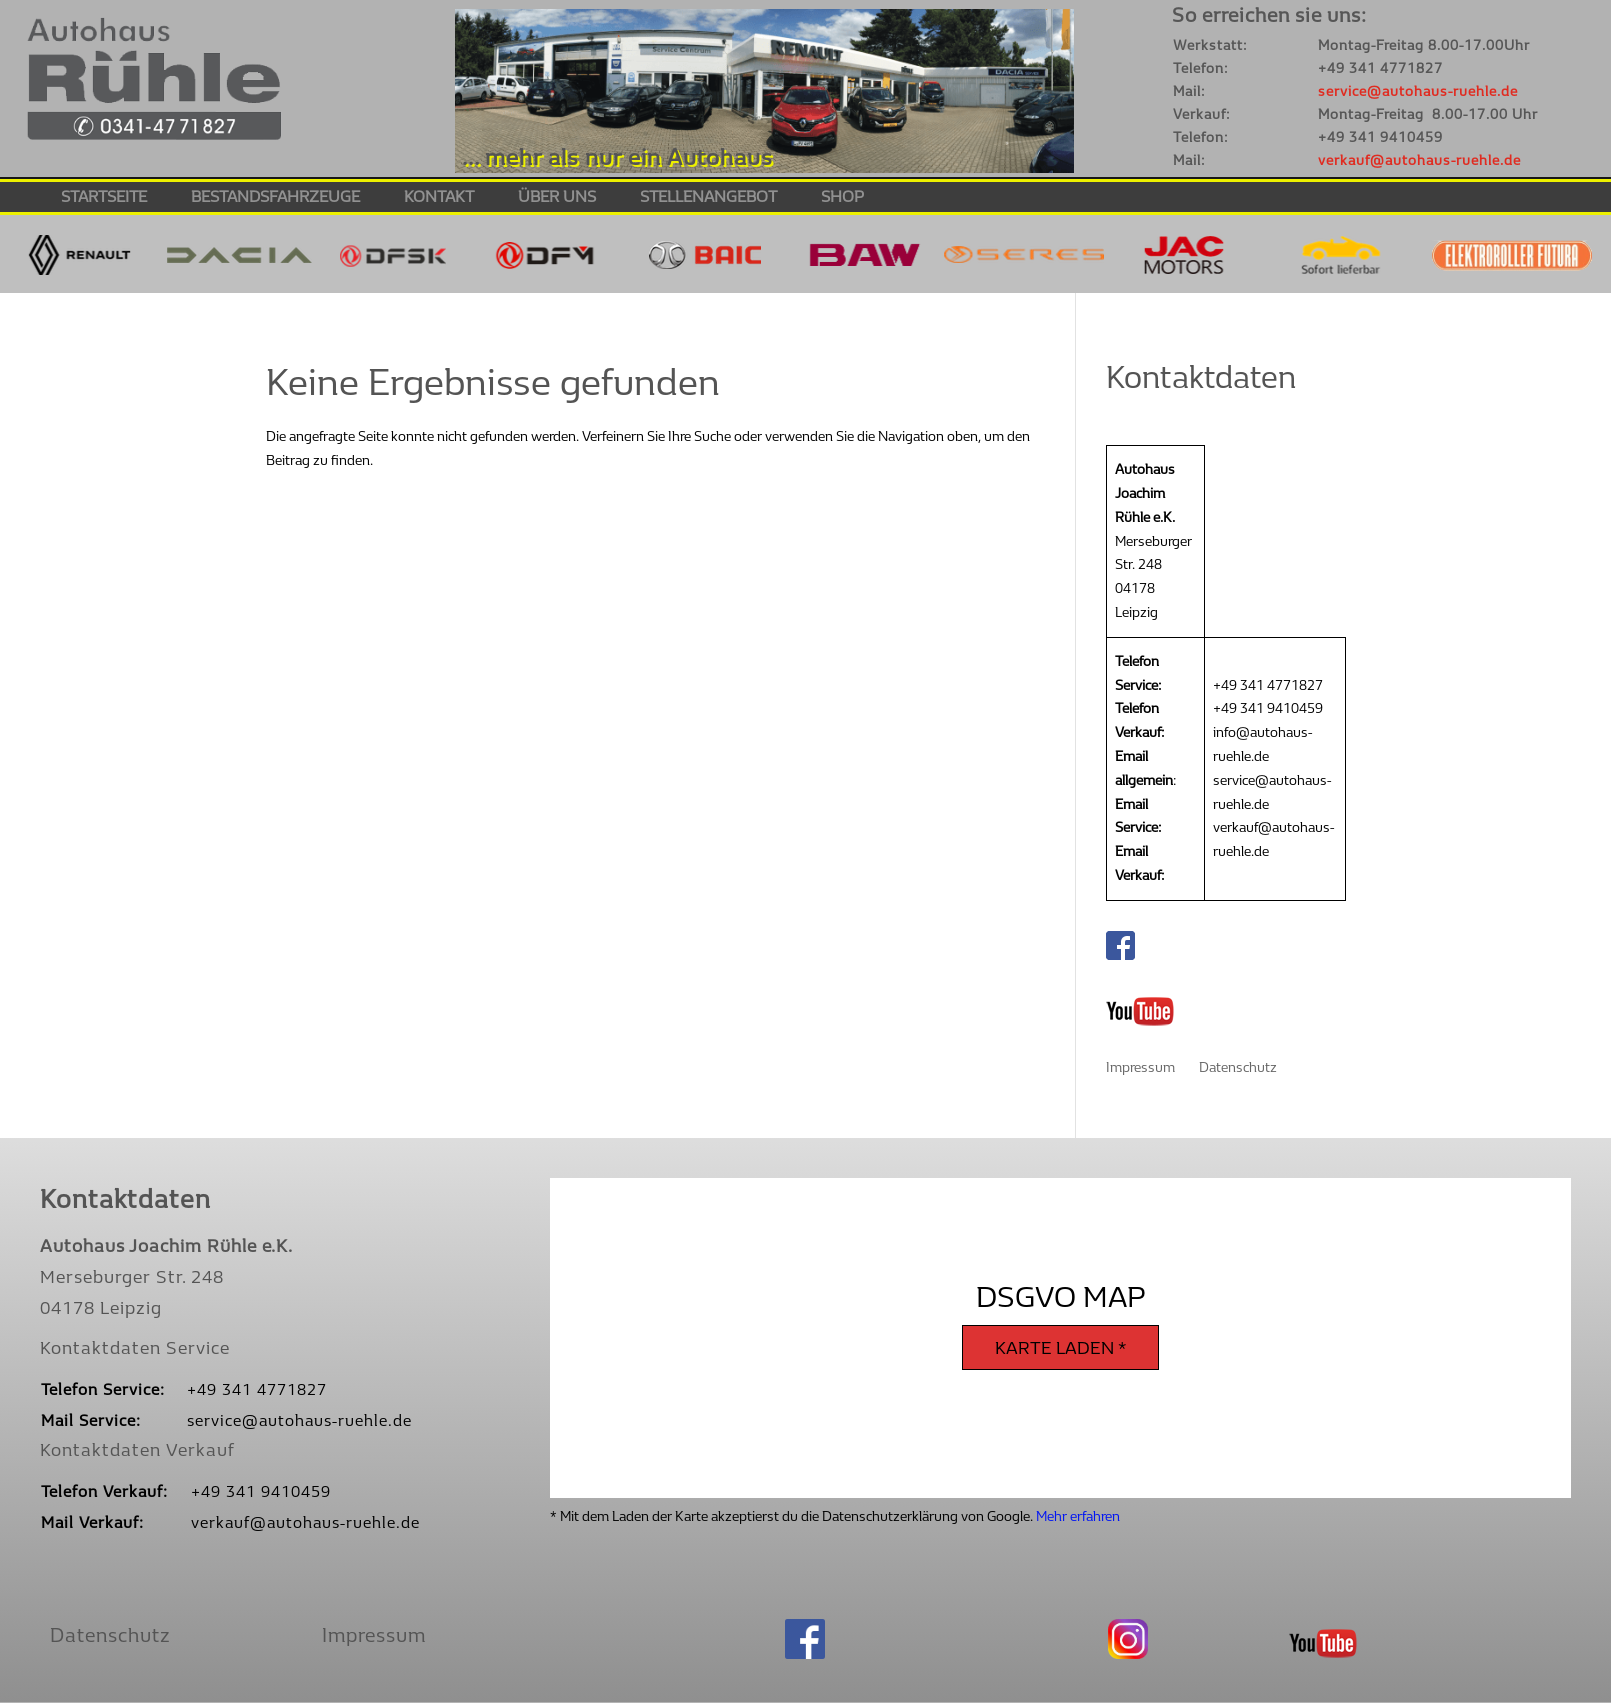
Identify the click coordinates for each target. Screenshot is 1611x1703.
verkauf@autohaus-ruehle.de (1419, 160)
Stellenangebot (708, 198)
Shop (842, 198)
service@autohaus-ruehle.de (1418, 91)
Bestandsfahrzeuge (275, 198)
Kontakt (439, 198)
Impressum (1140, 1067)
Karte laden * (1060, 1348)
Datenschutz (1238, 1067)
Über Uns (557, 198)
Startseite (104, 198)
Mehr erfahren (1078, 1516)
